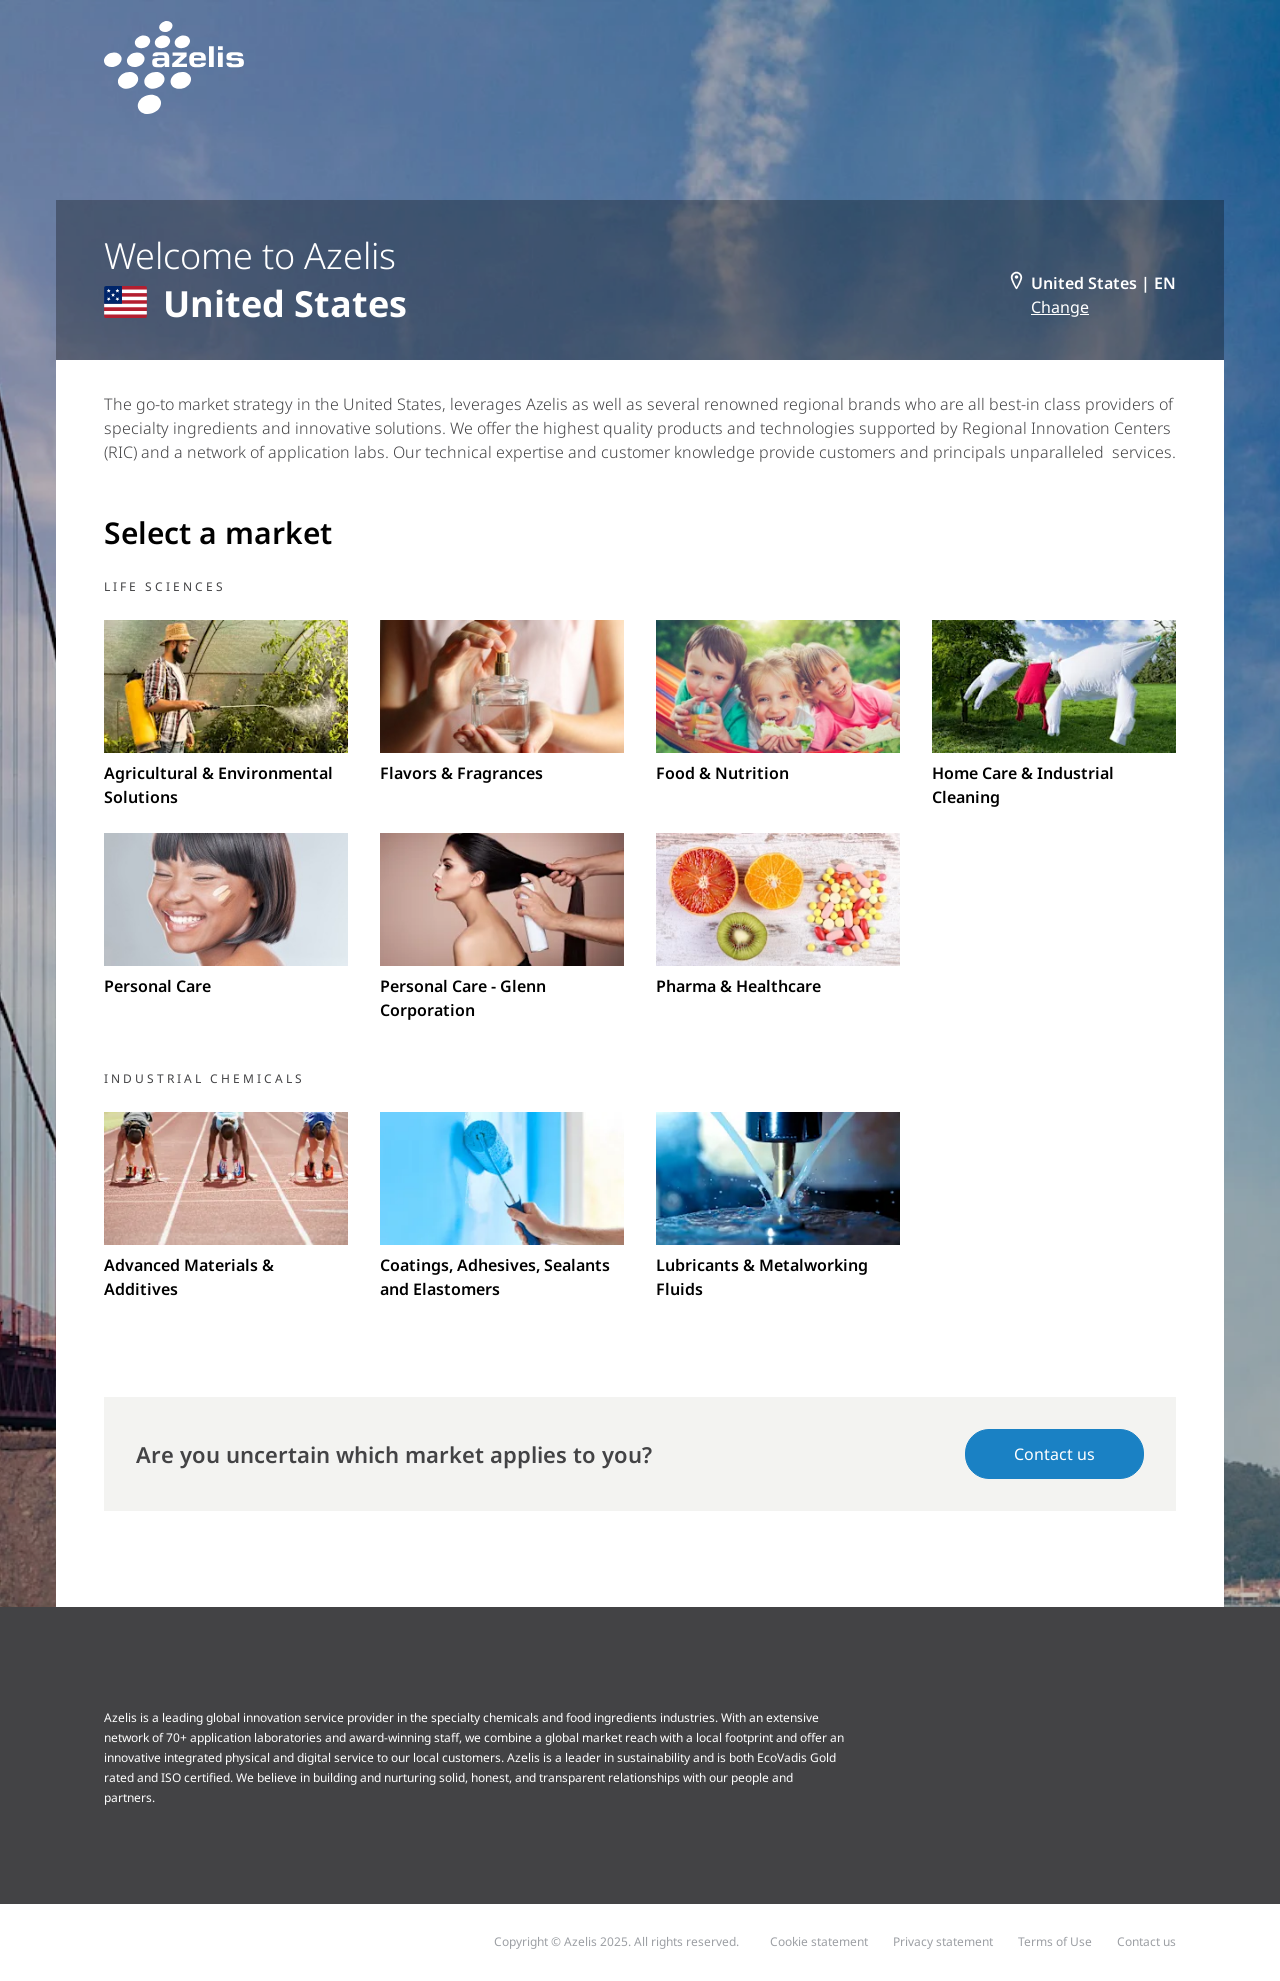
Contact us (1054, 1454)
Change (1060, 307)
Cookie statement (819, 1941)
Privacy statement (943, 1941)
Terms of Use (1055, 1941)
